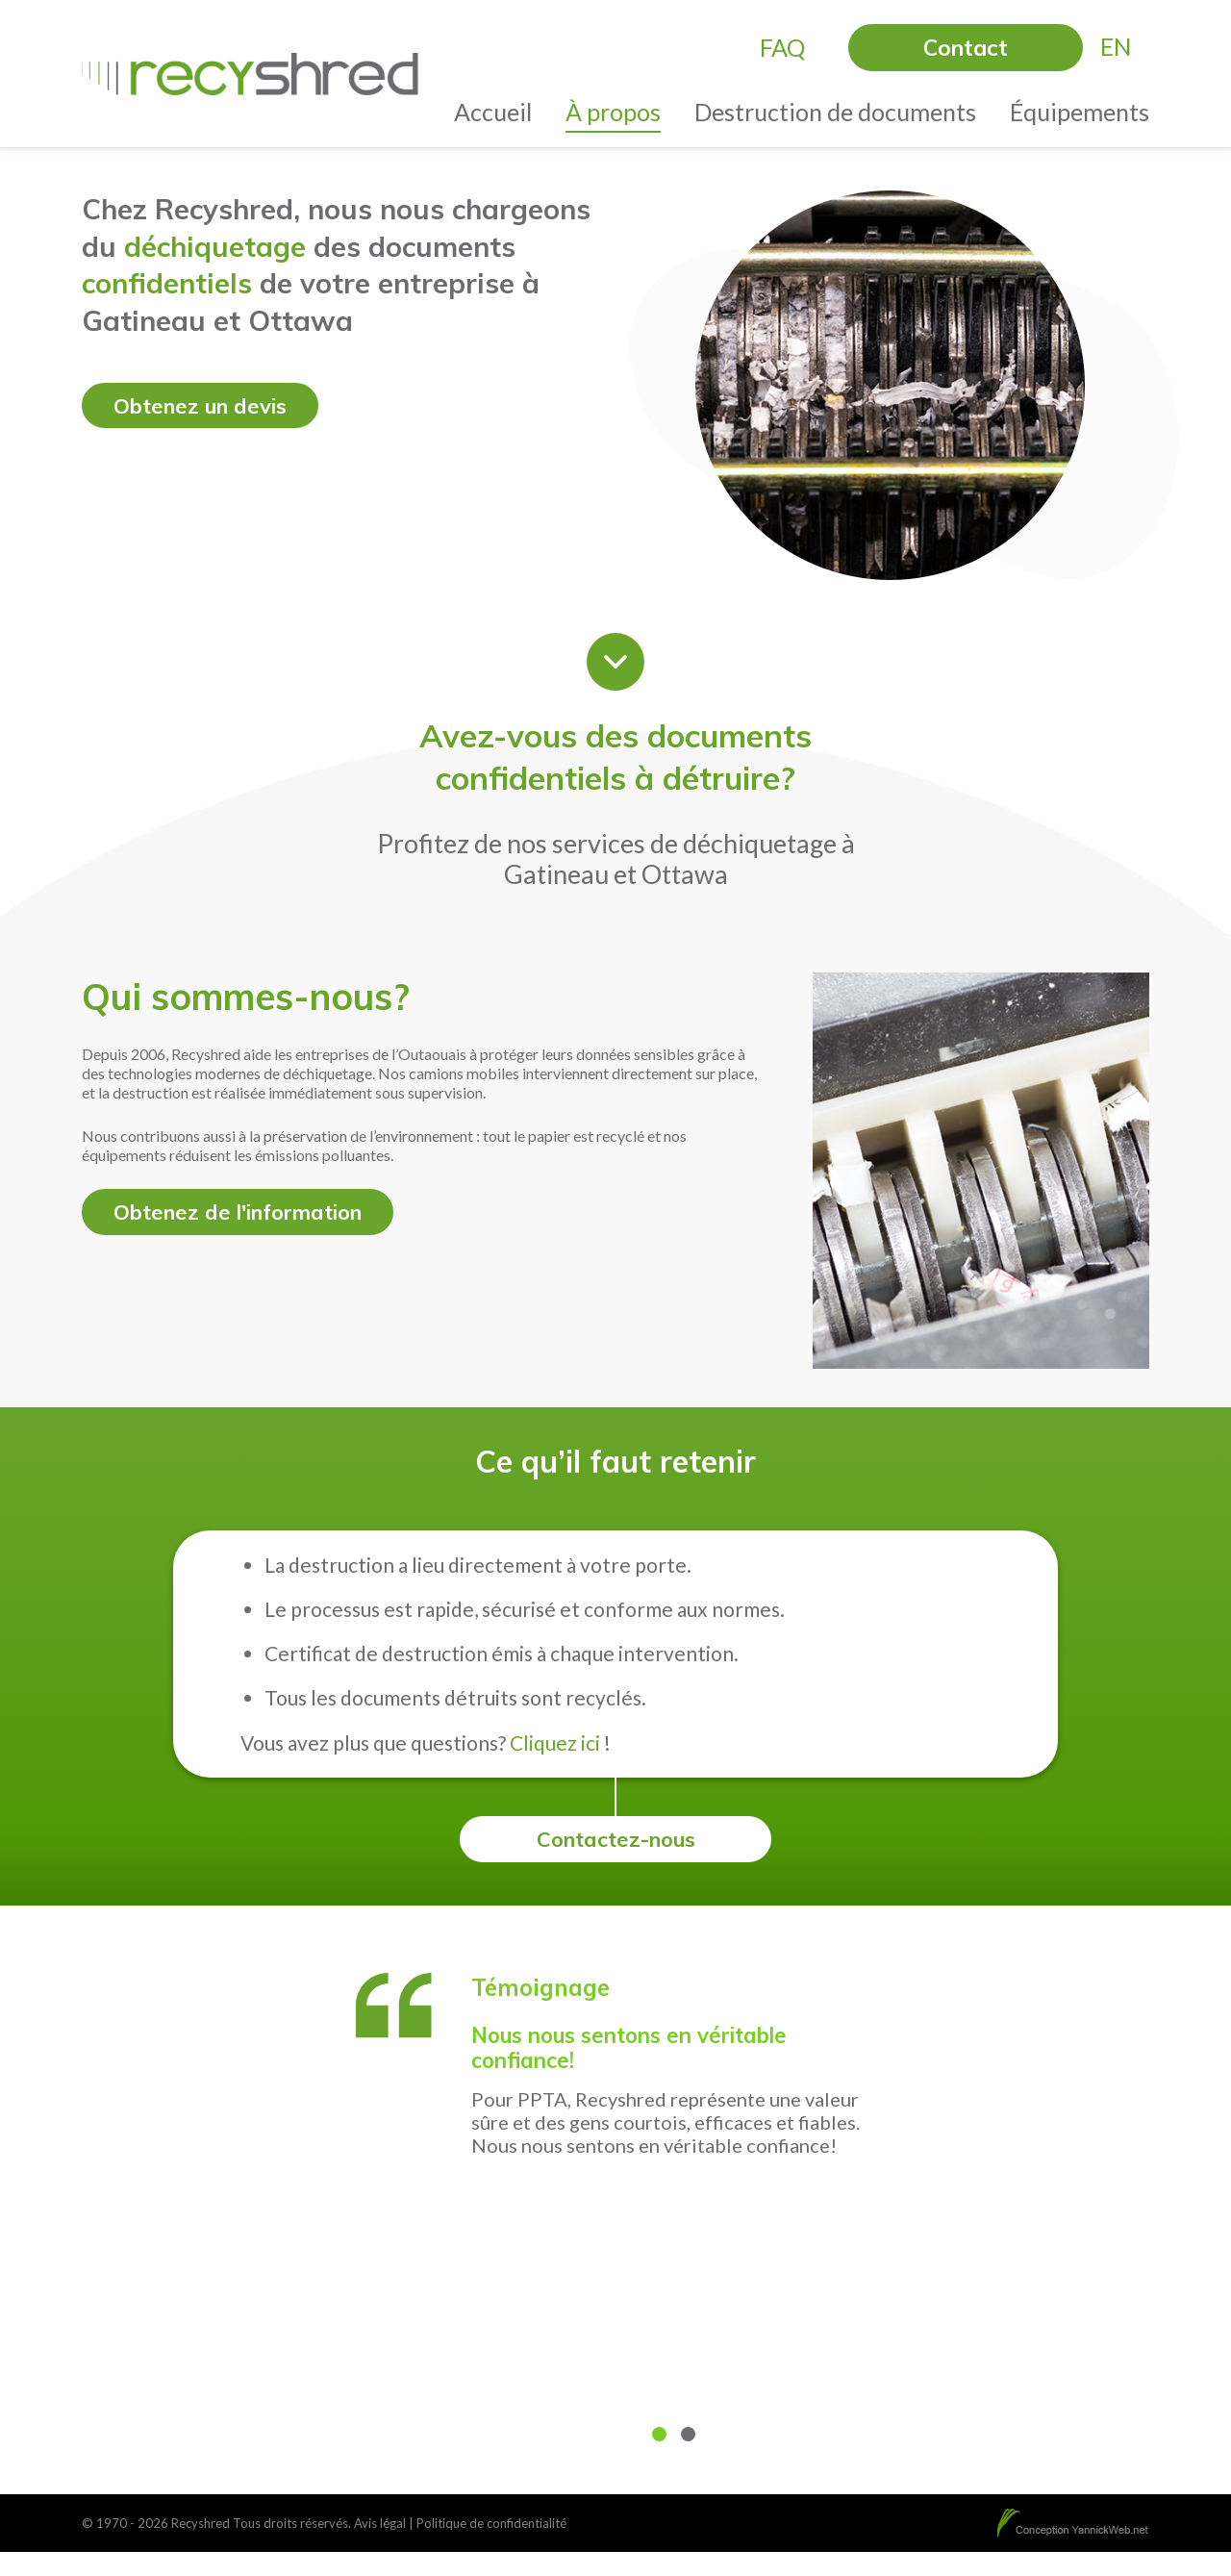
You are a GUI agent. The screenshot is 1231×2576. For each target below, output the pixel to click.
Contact (965, 48)
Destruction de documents (835, 111)
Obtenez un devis (204, 406)
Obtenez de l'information (245, 1212)
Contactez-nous (616, 1840)
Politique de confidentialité (491, 2524)
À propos (613, 111)
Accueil (493, 111)
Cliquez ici (555, 1742)
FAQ (782, 47)
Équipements (1079, 111)
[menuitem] (1116, 47)
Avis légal (380, 2524)
